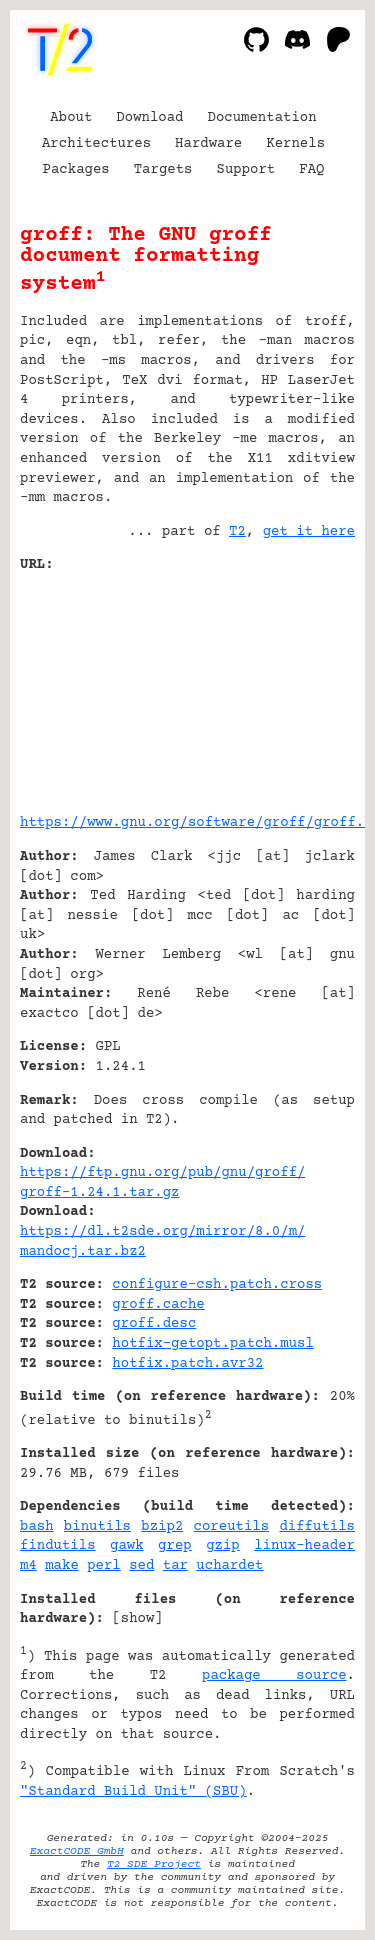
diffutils (317, 1527)
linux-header (304, 1546)
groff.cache (158, 1305)
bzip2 (162, 1527)
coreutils (232, 1527)
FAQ (311, 170)
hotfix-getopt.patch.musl (212, 1344)
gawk (127, 1546)
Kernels (295, 144)
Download (149, 118)
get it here (309, 532)
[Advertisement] (295, 686)
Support (245, 170)
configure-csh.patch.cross (217, 1285)
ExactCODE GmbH (77, 1851)
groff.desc (154, 1324)
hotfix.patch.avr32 (187, 1364)
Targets (163, 170)
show (138, 1619)
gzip (223, 1546)
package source (274, 1676)
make (62, 1566)
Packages (76, 170)
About (71, 118)
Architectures (96, 144)
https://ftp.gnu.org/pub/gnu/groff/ (162, 1173)
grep (175, 1546)
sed (141, 1566)
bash (37, 1527)
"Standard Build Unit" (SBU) (133, 1792)
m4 (28, 1566)
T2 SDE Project (154, 1864)
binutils (97, 1527)
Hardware (208, 144)
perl (104, 1566)
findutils (58, 1546)
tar (175, 1566)
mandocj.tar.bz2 (83, 1252)
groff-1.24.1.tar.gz (100, 1193)
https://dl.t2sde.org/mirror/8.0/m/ (162, 1232)
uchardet (229, 1566)
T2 (237, 532)
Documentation (262, 118)
